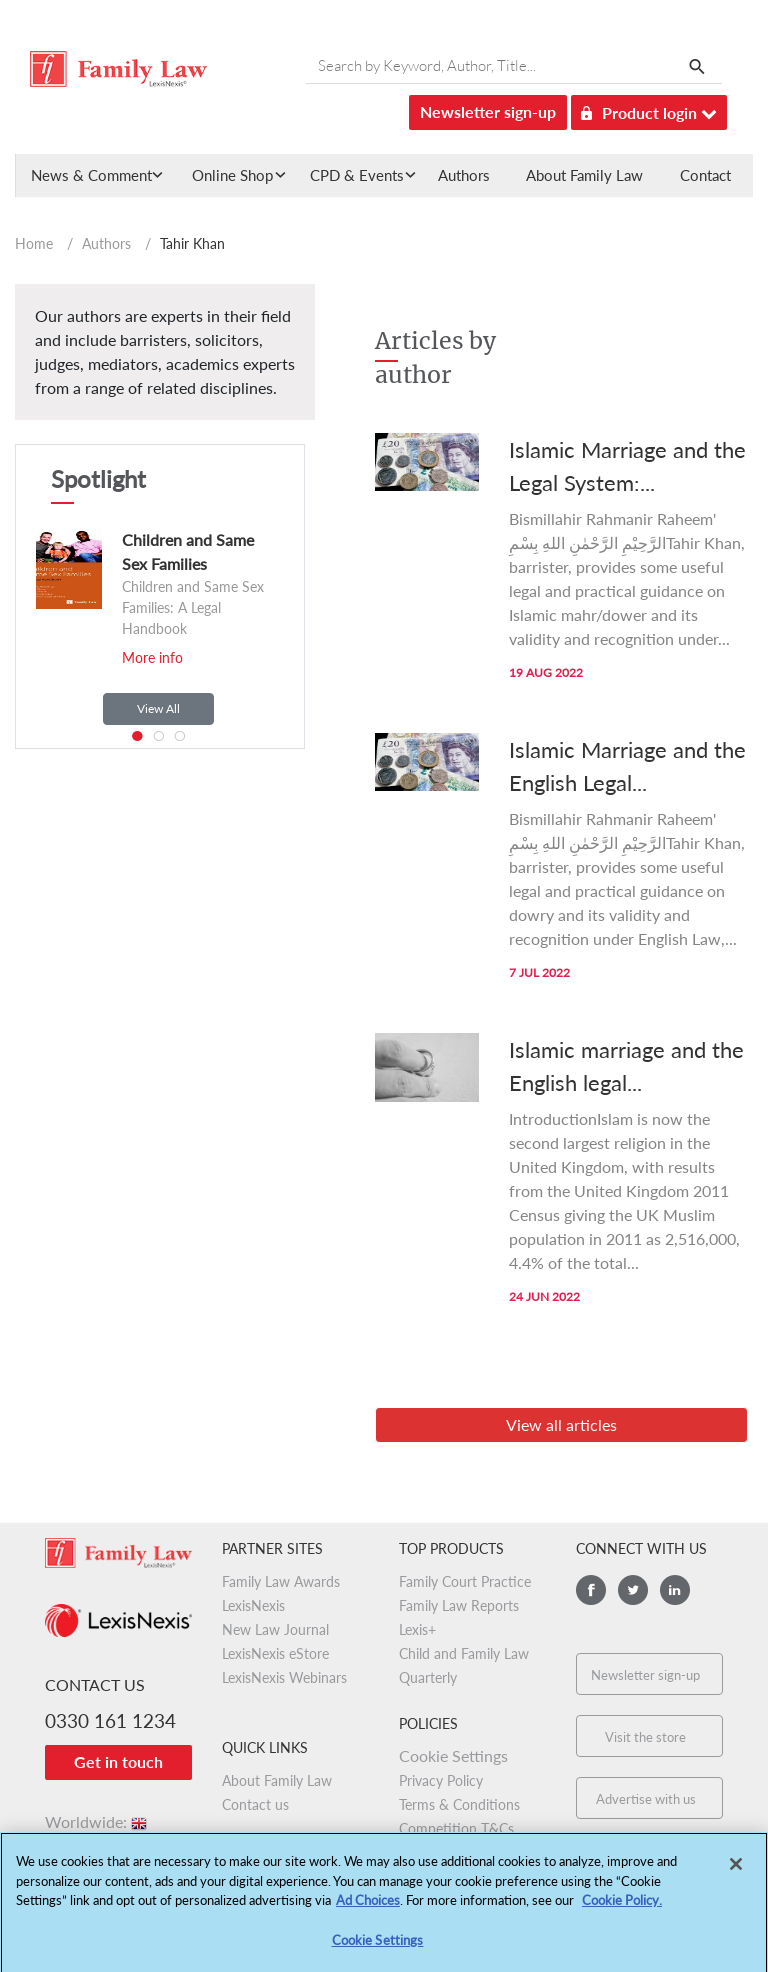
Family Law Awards (281, 1581)
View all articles (561, 1424)
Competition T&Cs (456, 1828)
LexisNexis (253, 1605)
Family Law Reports (459, 1605)
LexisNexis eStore (275, 1653)
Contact (705, 175)
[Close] (736, 1871)
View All (158, 708)
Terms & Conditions (459, 1804)
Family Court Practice (465, 1581)
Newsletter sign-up (488, 111)
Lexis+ (417, 1629)
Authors (464, 175)
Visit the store (645, 1737)
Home (34, 243)
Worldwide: (97, 1821)
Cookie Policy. (622, 1907)
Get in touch (118, 1761)
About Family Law (584, 175)
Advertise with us (646, 1799)
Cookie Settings (453, 1755)
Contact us (255, 1804)
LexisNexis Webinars (284, 1677)
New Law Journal (275, 1629)
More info (152, 657)
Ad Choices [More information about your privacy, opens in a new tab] (368, 1907)
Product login (649, 109)
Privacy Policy (441, 1780)
